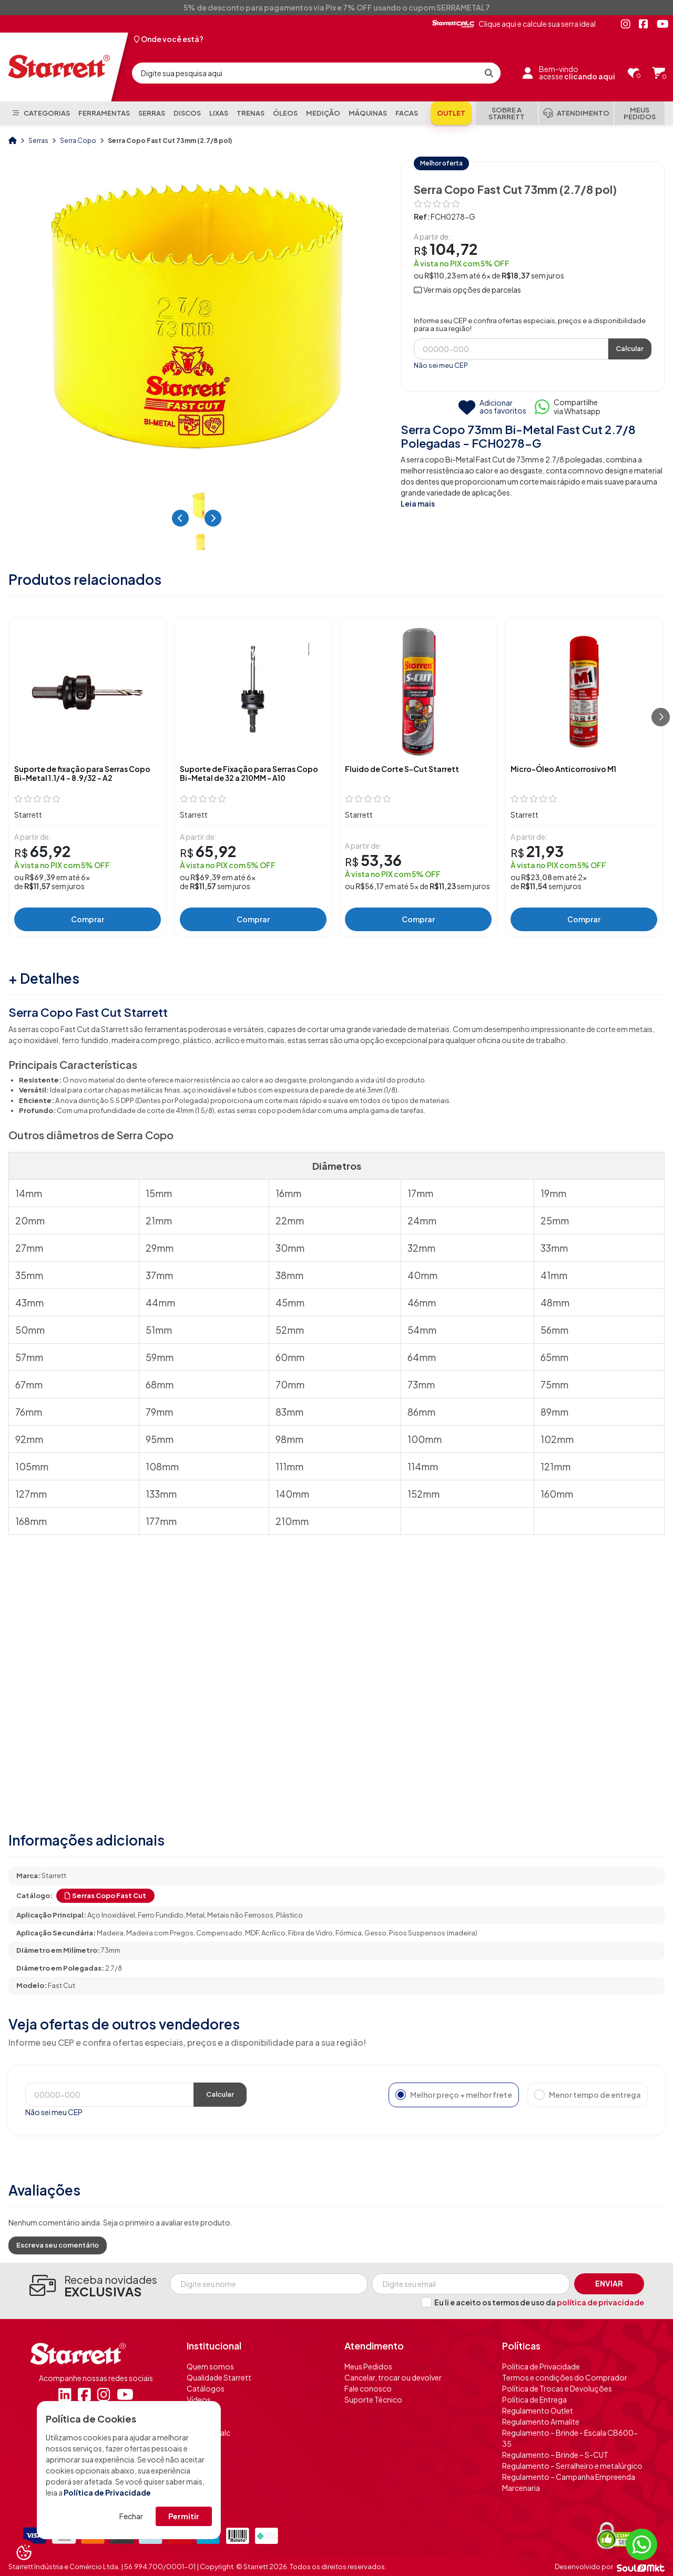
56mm (554, 1330)
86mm (421, 1412)
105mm (31, 1466)
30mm (290, 1248)
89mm (554, 1412)
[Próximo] (660, 717)
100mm (424, 1439)
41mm (554, 1275)
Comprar (87, 919)
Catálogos (206, 2388)
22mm (290, 1220)
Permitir (183, 2516)
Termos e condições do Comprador (564, 2377)
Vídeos (199, 2399)
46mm (421, 1302)
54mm (421, 1330)
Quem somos (210, 2366)
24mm (421, 1220)
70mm (290, 1384)
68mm (160, 1384)
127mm (31, 1494)
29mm (160, 1248)
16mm (288, 1193)
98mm (289, 1439)
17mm (420, 1193)
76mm (28, 1412)
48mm (555, 1302)
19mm (553, 1193)
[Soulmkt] (641, 2567)
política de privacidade (600, 2302)
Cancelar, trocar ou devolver (393, 2377)
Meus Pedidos (368, 2366)
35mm (29, 1275)
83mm (289, 1412)
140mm (292, 1494)
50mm (30, 1330)
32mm (421, 1248)
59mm (160, 1357)
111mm (289, 1466)
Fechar (131, 2516)
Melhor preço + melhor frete (453, 2094)
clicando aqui (589, 76)
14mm (28, 1193)
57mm (29, 1357)
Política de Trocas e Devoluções (557, 2388)
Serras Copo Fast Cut (105, 1895)
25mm (555, 1220)
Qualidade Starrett (219, 2377)
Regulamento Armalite (540, 2421)
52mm (290, 1330)
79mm (159, 1412)
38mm (289, 1275)
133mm (161, 1494)
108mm (162, 1466)
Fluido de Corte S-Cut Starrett (402, 769)
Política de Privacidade (107, 2492)
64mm (421, 1357)
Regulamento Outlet (537, 2410)
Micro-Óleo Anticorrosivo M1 (563, 769)
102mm (557, 1439)
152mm (423, 1494)
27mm (29, 1248)
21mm (159, 1220)
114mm (422, 1466)
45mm (290, 1302)
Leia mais (418, 503)
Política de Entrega (534, 2399)
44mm (160, 1302)
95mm (160, 1439)
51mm (159, 1330)
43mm (29, 1302)
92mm (29, 1439)
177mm (161, 1521)
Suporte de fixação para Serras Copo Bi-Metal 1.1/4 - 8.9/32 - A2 (82, 773)
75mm (554, 1384)
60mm (290, 1357)
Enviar (609, 2283)
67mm (29, 1384)
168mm (31, 1521)
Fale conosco (368, 2388)
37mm (159, 1275)
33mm (554, 1248)
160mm (557, 1494)
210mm (292, 1521)
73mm (421, 1384)
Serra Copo (78, 141)
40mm (422, 1275)
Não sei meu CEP (441, 365)
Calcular (630, 348)
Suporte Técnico (373, 2399)
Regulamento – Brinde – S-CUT (555, 2454)
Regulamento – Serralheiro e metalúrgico (572, 2465)
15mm (159, 1193)
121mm (555, 1466)
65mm (554, 1357)
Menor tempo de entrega (587, 2094)
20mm (30, 1220)
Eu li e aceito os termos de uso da (539, 2302)
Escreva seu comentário (57, 2245)
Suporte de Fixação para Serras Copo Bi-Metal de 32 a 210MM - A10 (249, 773)
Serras (38, 141)
